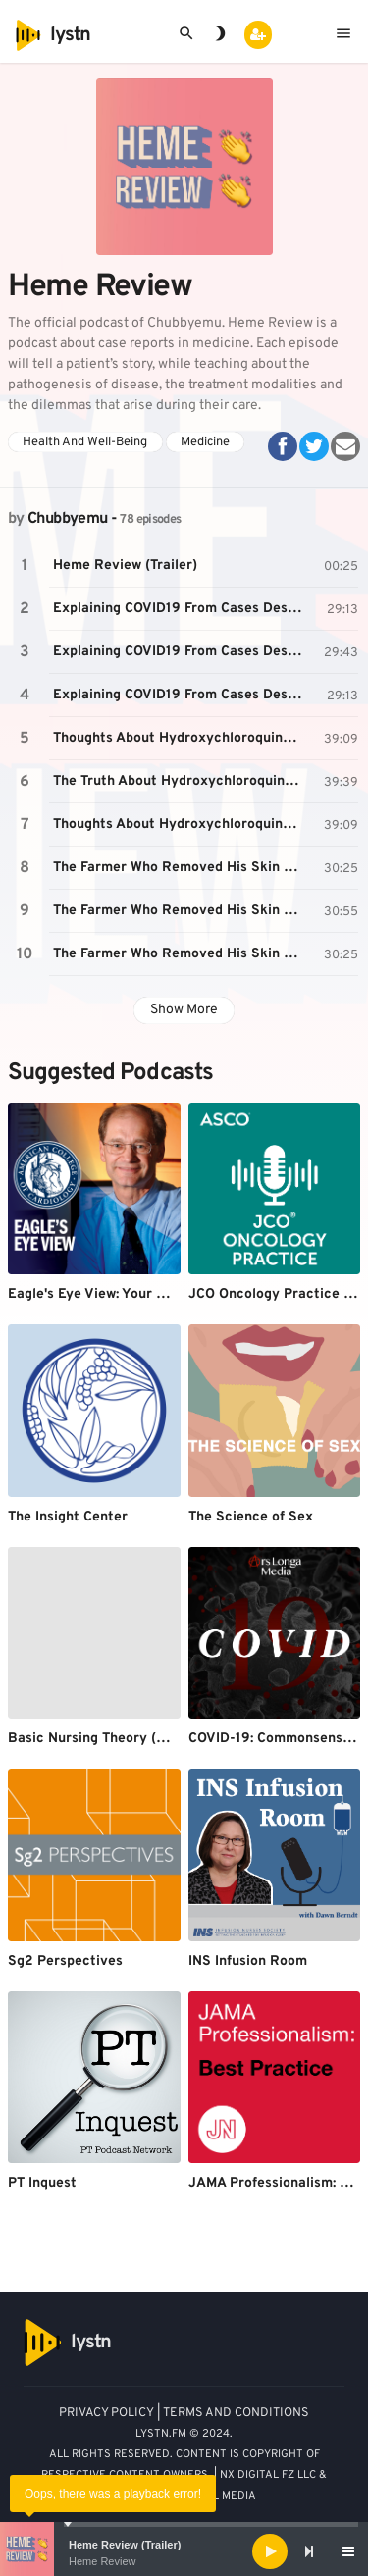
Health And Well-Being (85, 442)
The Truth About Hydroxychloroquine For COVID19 (180, 781)
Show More (184, 1010)
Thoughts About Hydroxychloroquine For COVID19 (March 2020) (180, 738)
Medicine (205, 442)
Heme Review (102, 2561)
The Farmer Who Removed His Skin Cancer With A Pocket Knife (180, 867)
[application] (184, 2551)
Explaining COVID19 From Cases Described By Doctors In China (180, 608)
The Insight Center (68, 1517)
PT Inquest (42, 2183)
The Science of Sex (250, 1517)
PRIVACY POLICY (106, 2413)
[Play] (270, 2551)
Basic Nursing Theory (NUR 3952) (118, 1738)
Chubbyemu (67, 519)
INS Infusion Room (247, 1961)
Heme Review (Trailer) (125, 2544)
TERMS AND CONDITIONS (236, 2413)
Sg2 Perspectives (65, 1961)
